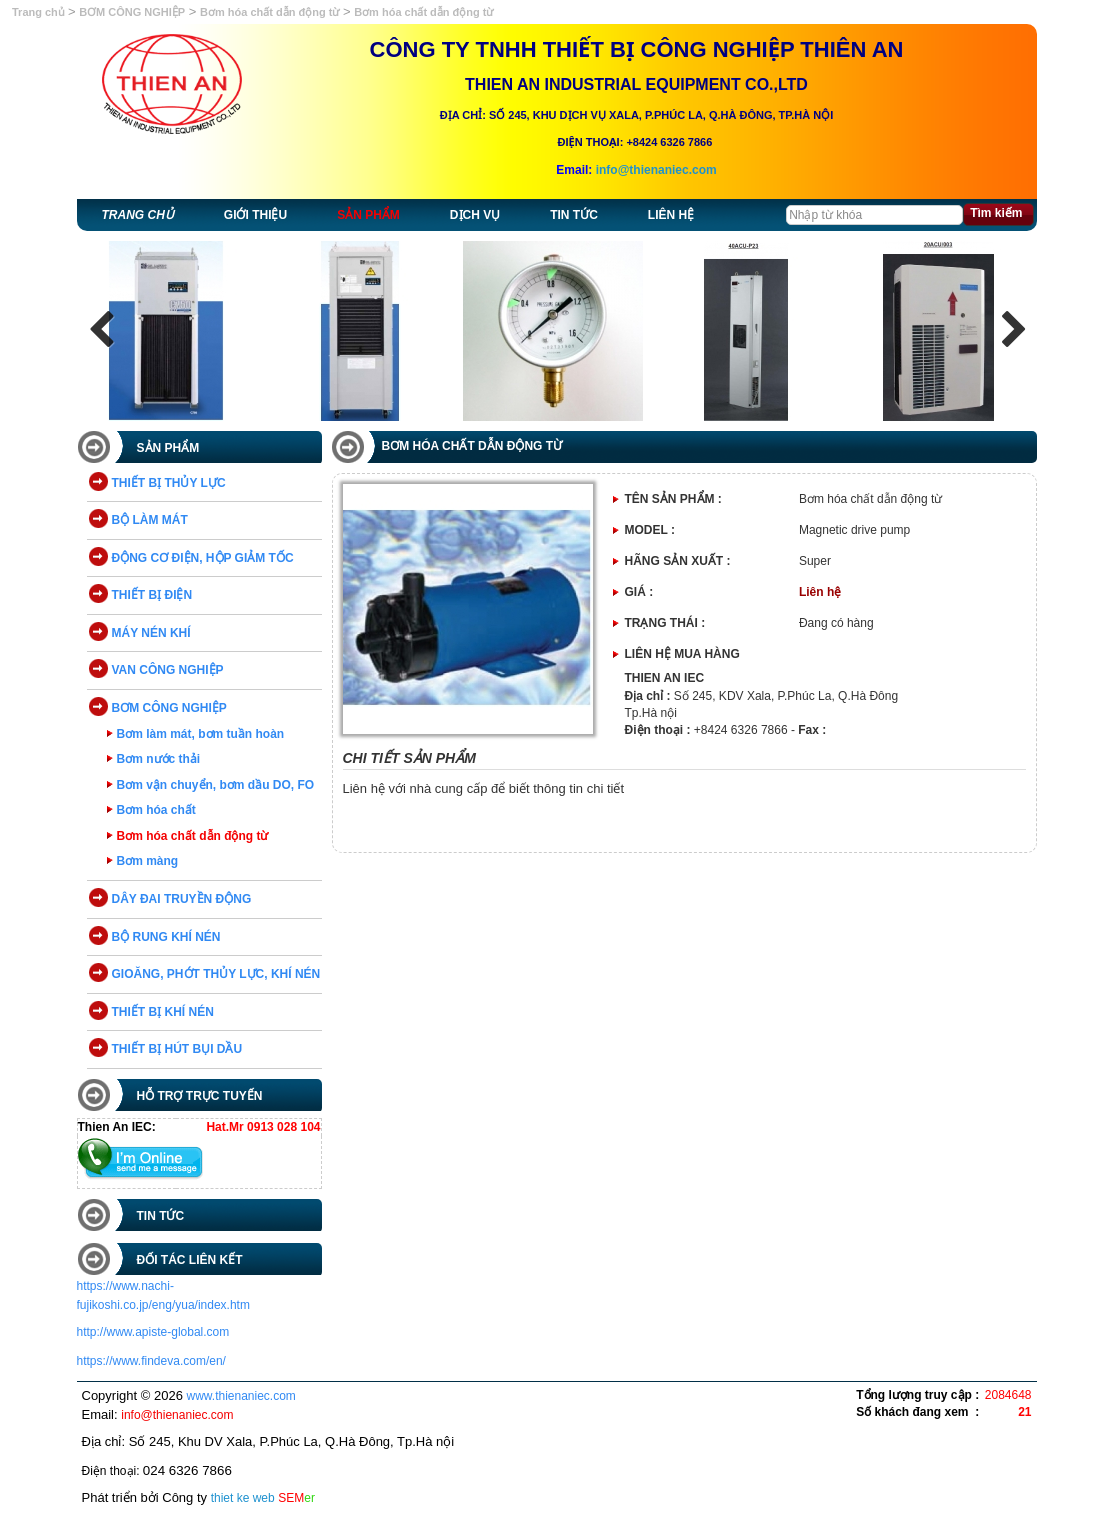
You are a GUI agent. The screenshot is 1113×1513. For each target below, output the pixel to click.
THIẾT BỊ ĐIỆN (152, 595)
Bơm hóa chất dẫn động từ (269, 12)
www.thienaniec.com (240, 1396)
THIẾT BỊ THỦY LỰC (169, 483)
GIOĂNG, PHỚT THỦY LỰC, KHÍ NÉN (216, 974)
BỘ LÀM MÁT (150, 520)
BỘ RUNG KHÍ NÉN (166, 937)
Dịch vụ (475, 215)
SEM (296, 1498)
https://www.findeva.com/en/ (151, 1361)
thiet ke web (243, 1498)
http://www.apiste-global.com (153, 1332)
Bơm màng (148, 861)
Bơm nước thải (159, 759)
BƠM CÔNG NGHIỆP (132, 12)
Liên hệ (671, 215)
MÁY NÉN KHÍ (151, 633)
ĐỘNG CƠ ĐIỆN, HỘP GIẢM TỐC (203, 558)
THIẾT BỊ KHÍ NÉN (163, 1012)
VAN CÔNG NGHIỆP (168, 670)
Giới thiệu (255, 215)
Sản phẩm (368, 215)
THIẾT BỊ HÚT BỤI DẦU (177, 1049)
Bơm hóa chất (156, 810)
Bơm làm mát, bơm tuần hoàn (201, 734)
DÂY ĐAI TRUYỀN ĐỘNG (182, 899)
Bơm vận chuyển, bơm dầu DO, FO (216, 785)
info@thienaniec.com (656, 170)
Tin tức (574, 215)
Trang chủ (40, 12)
